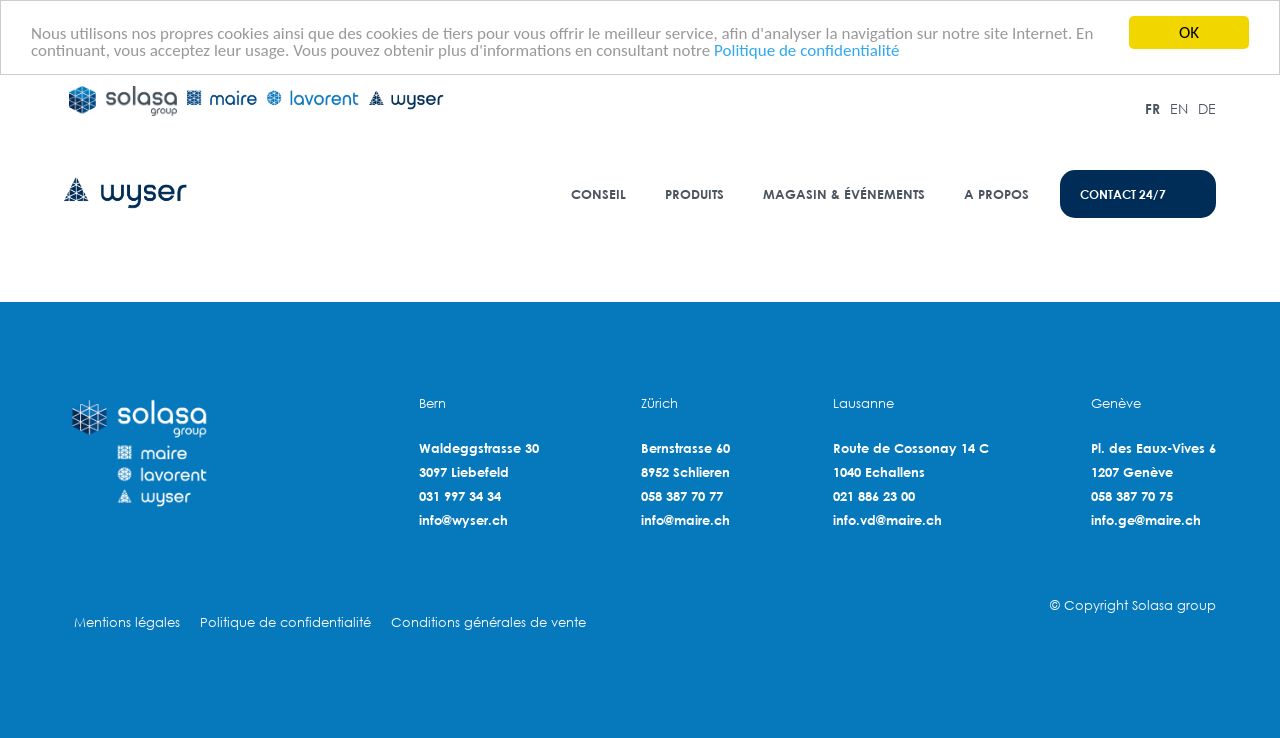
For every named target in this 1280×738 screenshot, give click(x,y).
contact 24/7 (1123, 194)
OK (1189, 32)
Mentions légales (127, 622)
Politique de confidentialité (806, 49)
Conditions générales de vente (488, 622)
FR (1152, 108)
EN (1179, 108)
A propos (996, 194)
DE (1207, 108)
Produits (694, 194)
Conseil (598, 194)
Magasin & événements (844, 194)
